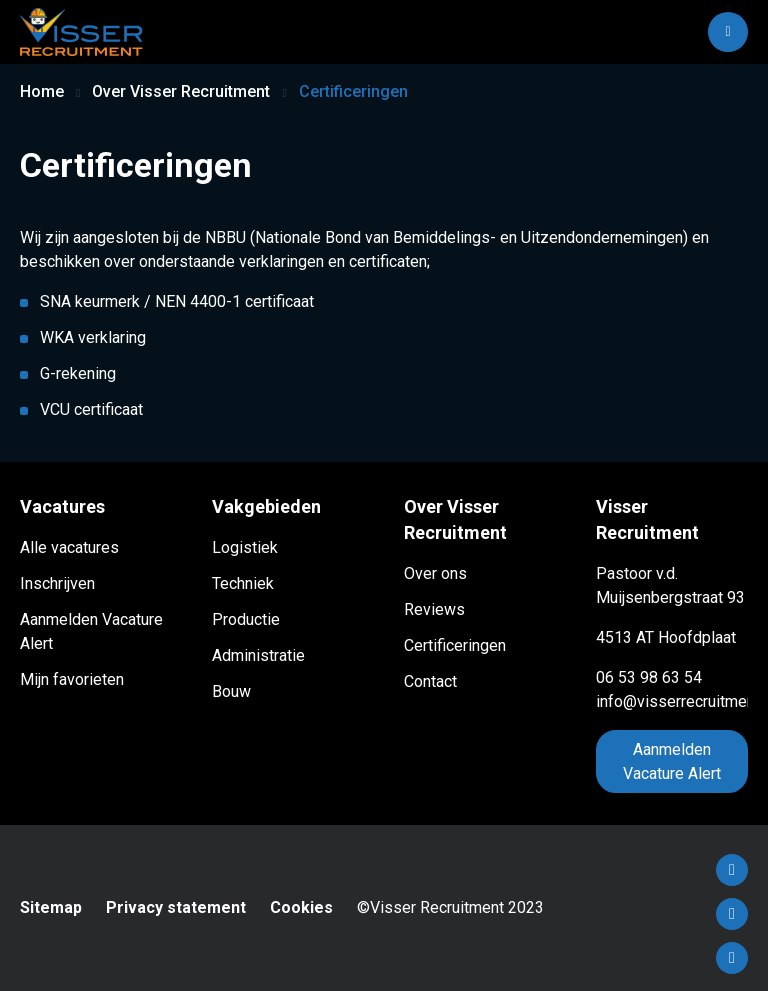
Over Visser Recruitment (181, 91)
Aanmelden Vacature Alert (672, 761)
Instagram (732, 958)
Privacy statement (176, 907)
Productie (246, 619)
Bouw (231, 691)
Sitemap (51, 907)
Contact (430, 681)
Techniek (243, 583)
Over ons (435, 573)
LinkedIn (732, 914)
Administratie (258, 655)
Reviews (434, 609)
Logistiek (245, 547)
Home (42, 91)
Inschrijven (57, 583)
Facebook (732, 870)
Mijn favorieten (72, 679)
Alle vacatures (69, 547)
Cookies (301, 907)
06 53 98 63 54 (649, 677)
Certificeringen (455, 645)
